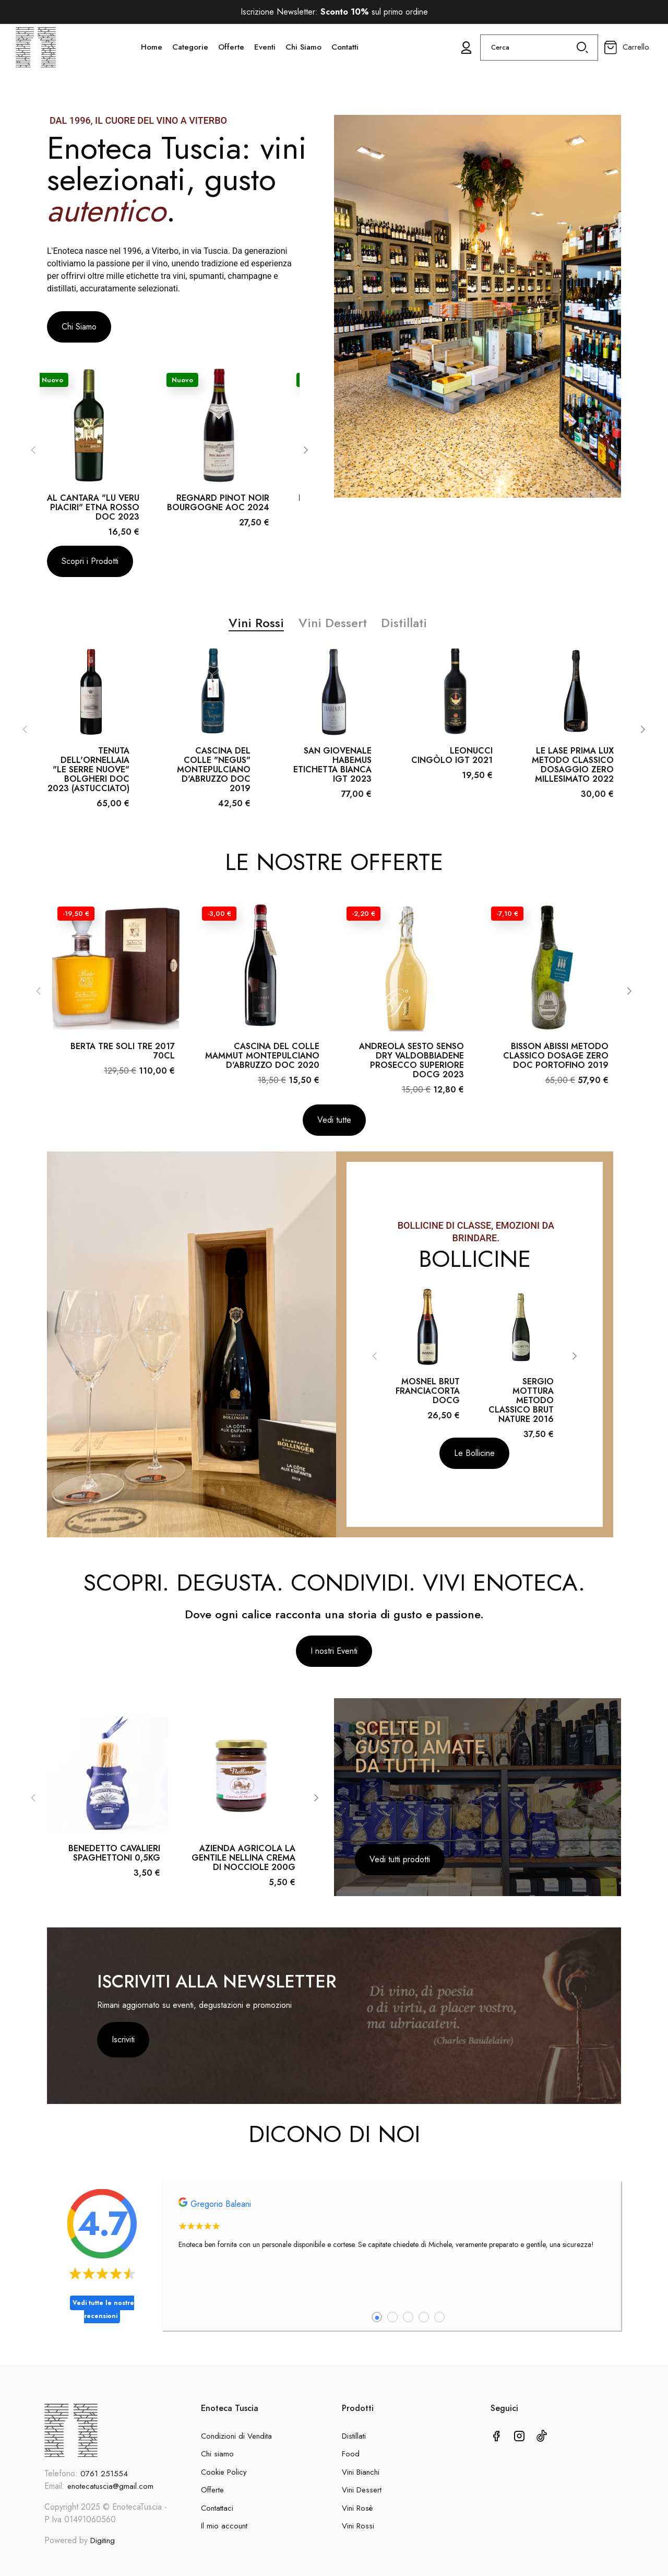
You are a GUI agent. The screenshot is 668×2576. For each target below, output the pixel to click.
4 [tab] (424, 2325)
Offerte (212, 2490)
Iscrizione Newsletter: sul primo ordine (334, 12)
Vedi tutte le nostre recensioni (103, 2318)
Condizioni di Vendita (236, 2436)
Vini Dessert (361, 2490)
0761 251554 (104, 2473)
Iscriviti (123, 2048)
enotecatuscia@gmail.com (110, 2486)
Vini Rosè (357, 2508)
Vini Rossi (358, 2526)
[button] (79, 327)
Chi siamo (217, 2454)
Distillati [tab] (404, 631)
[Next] (305, 454)
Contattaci (217, 2508)
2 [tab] (392, 2325)
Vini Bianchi (360, 2472)
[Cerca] (539, 59)
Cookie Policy (224, 2472)
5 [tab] (439, 2325)
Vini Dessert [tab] (333, 631)
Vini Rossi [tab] (256, 631)
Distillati (354, 2436)
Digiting (102, 2540)
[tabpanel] (391, 2236)
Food (351, 2454)
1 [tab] (377, 2325)
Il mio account (224, 2526)
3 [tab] (408, 2325)
